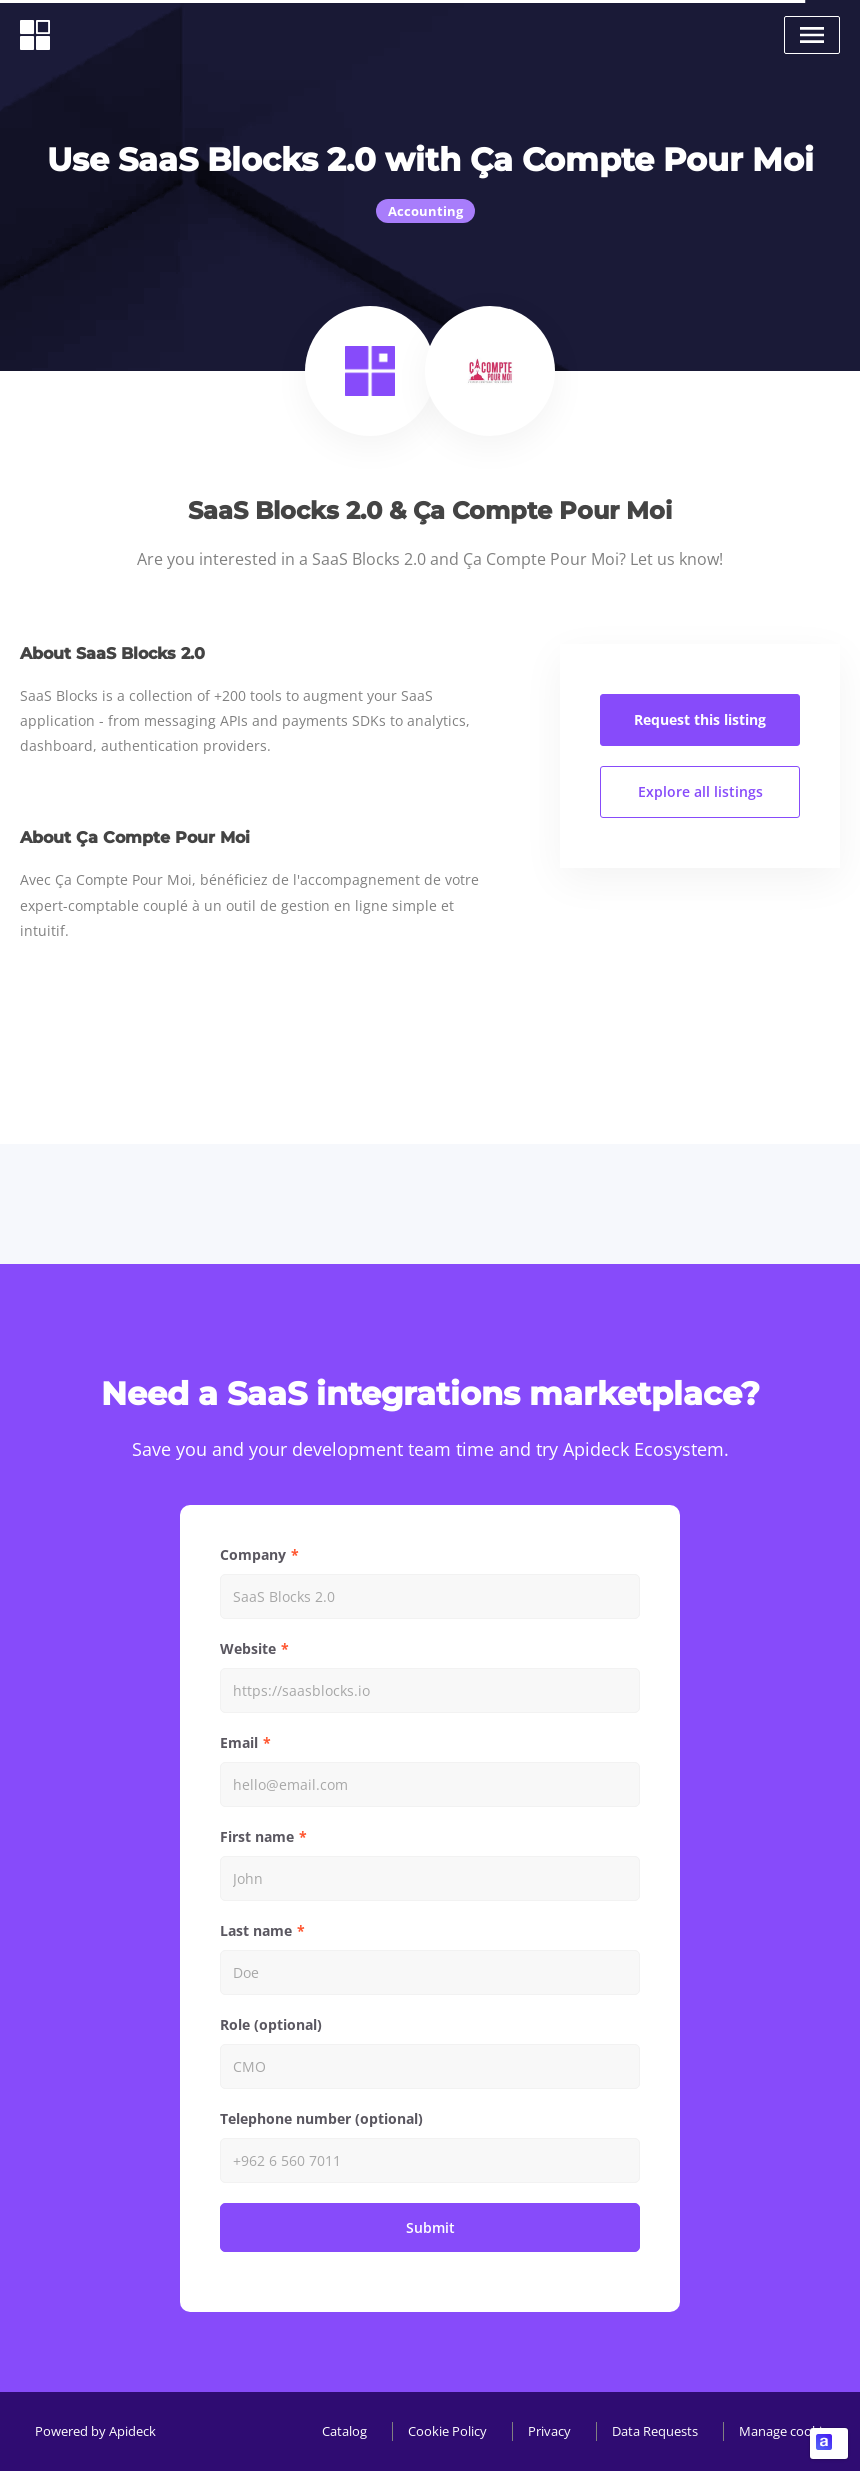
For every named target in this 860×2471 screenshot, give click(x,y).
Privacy (549, 2431)
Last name (256, 1930)
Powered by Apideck (95, 2431)
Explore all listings (700, 791)
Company (253, 1554)
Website (248, 1648)
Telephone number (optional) (321, 2118)
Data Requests (655, 2431)
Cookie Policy (447, 2431)
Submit (430, 2227)
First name (257, 1836)
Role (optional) (271, 2024)
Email (239, 1742)
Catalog (344, 2431)
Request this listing (700, 719)
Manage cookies (787, 2431)
